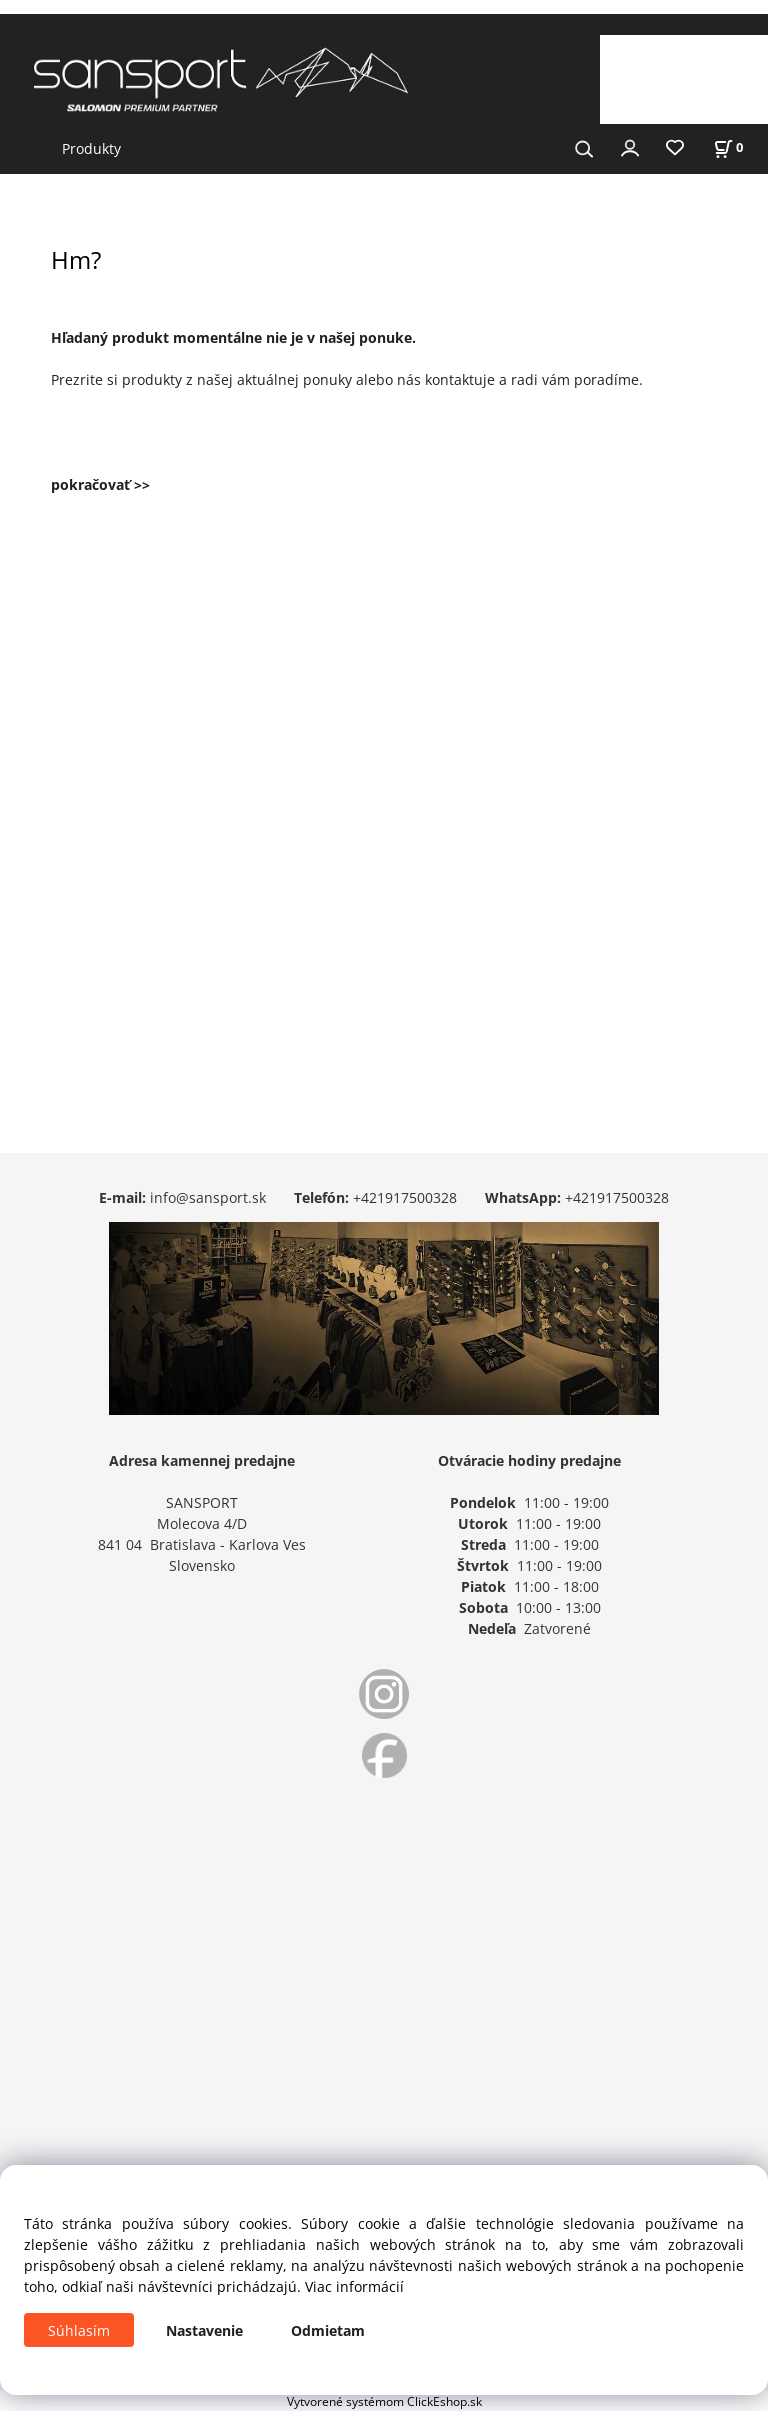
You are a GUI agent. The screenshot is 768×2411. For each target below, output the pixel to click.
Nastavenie (204, 2330)
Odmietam (328, 2330)
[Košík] (728, 147)
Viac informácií (354, 2286)
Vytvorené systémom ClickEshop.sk (384, 2401)
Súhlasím (79, 2330)
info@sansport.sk (208, 1197)
